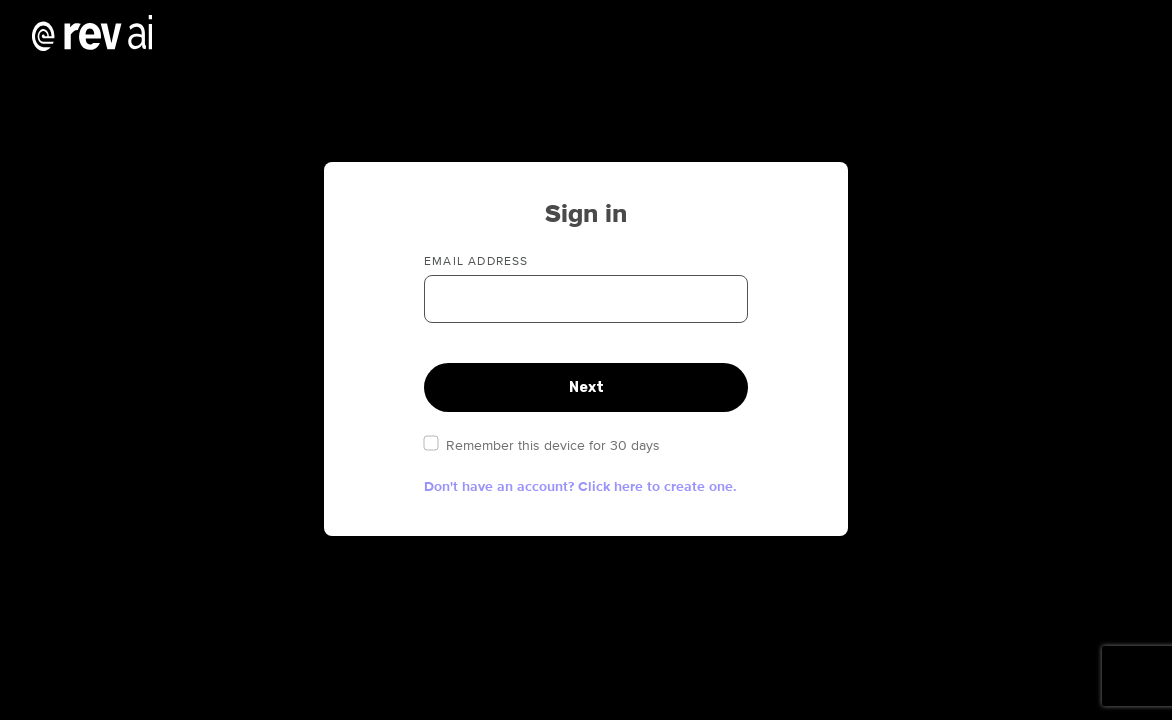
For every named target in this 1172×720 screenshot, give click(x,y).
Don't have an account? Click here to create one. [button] (580, 487)
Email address (476, 261)
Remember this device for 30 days (542, 445)
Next (586, 387)
